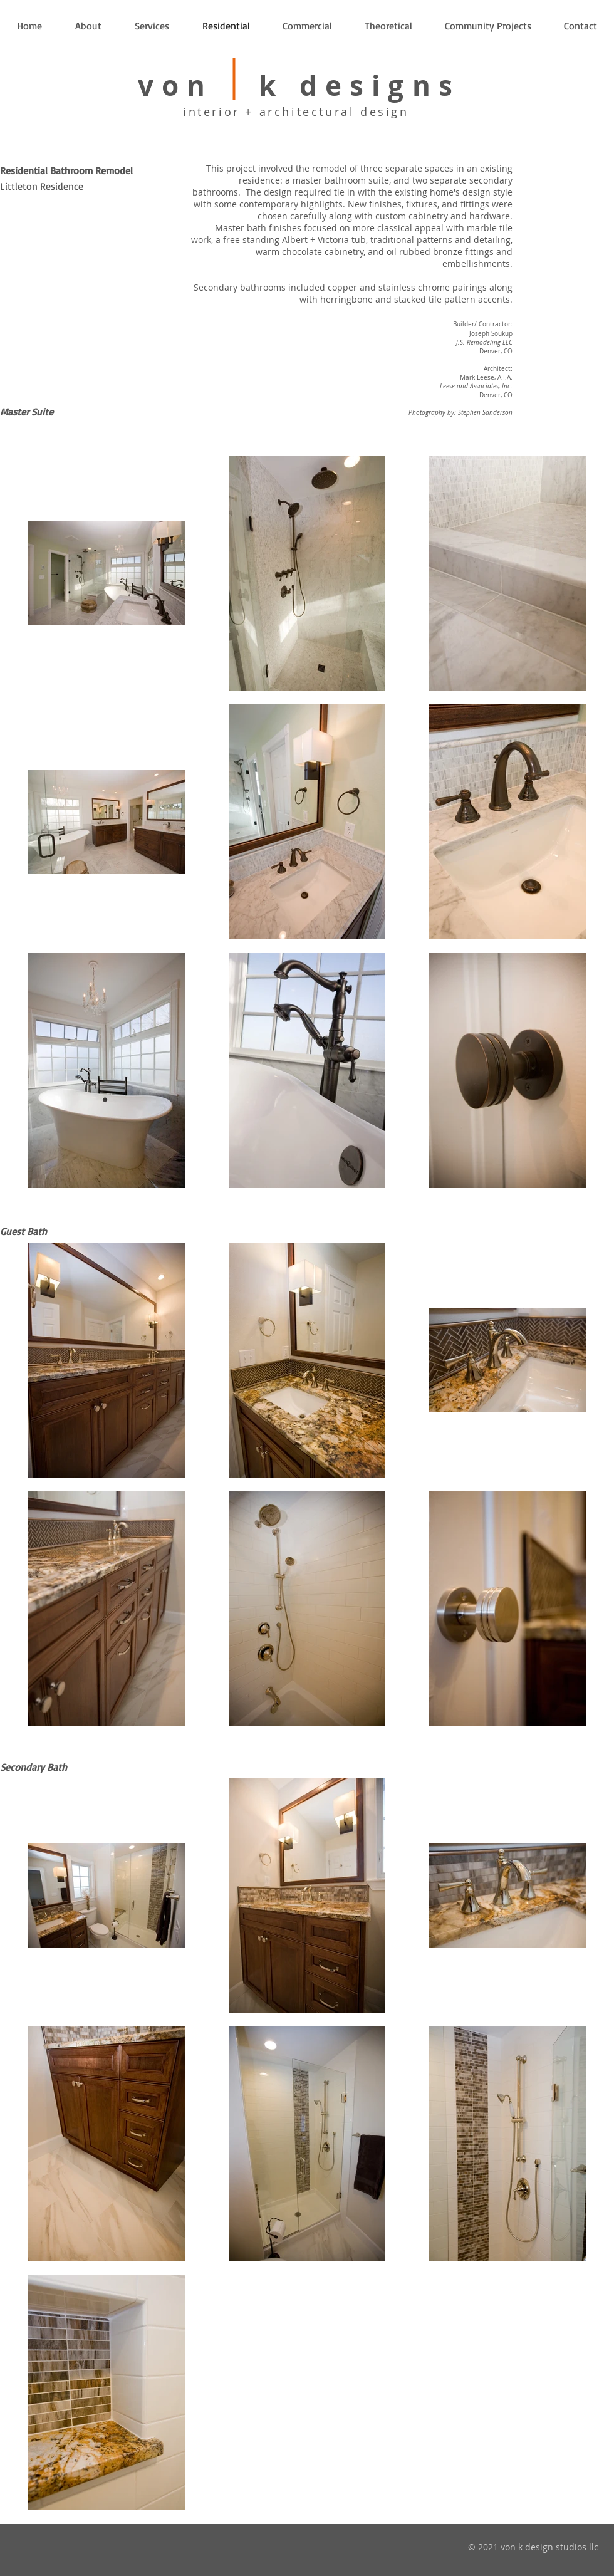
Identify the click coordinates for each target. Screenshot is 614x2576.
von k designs (299, 85)
